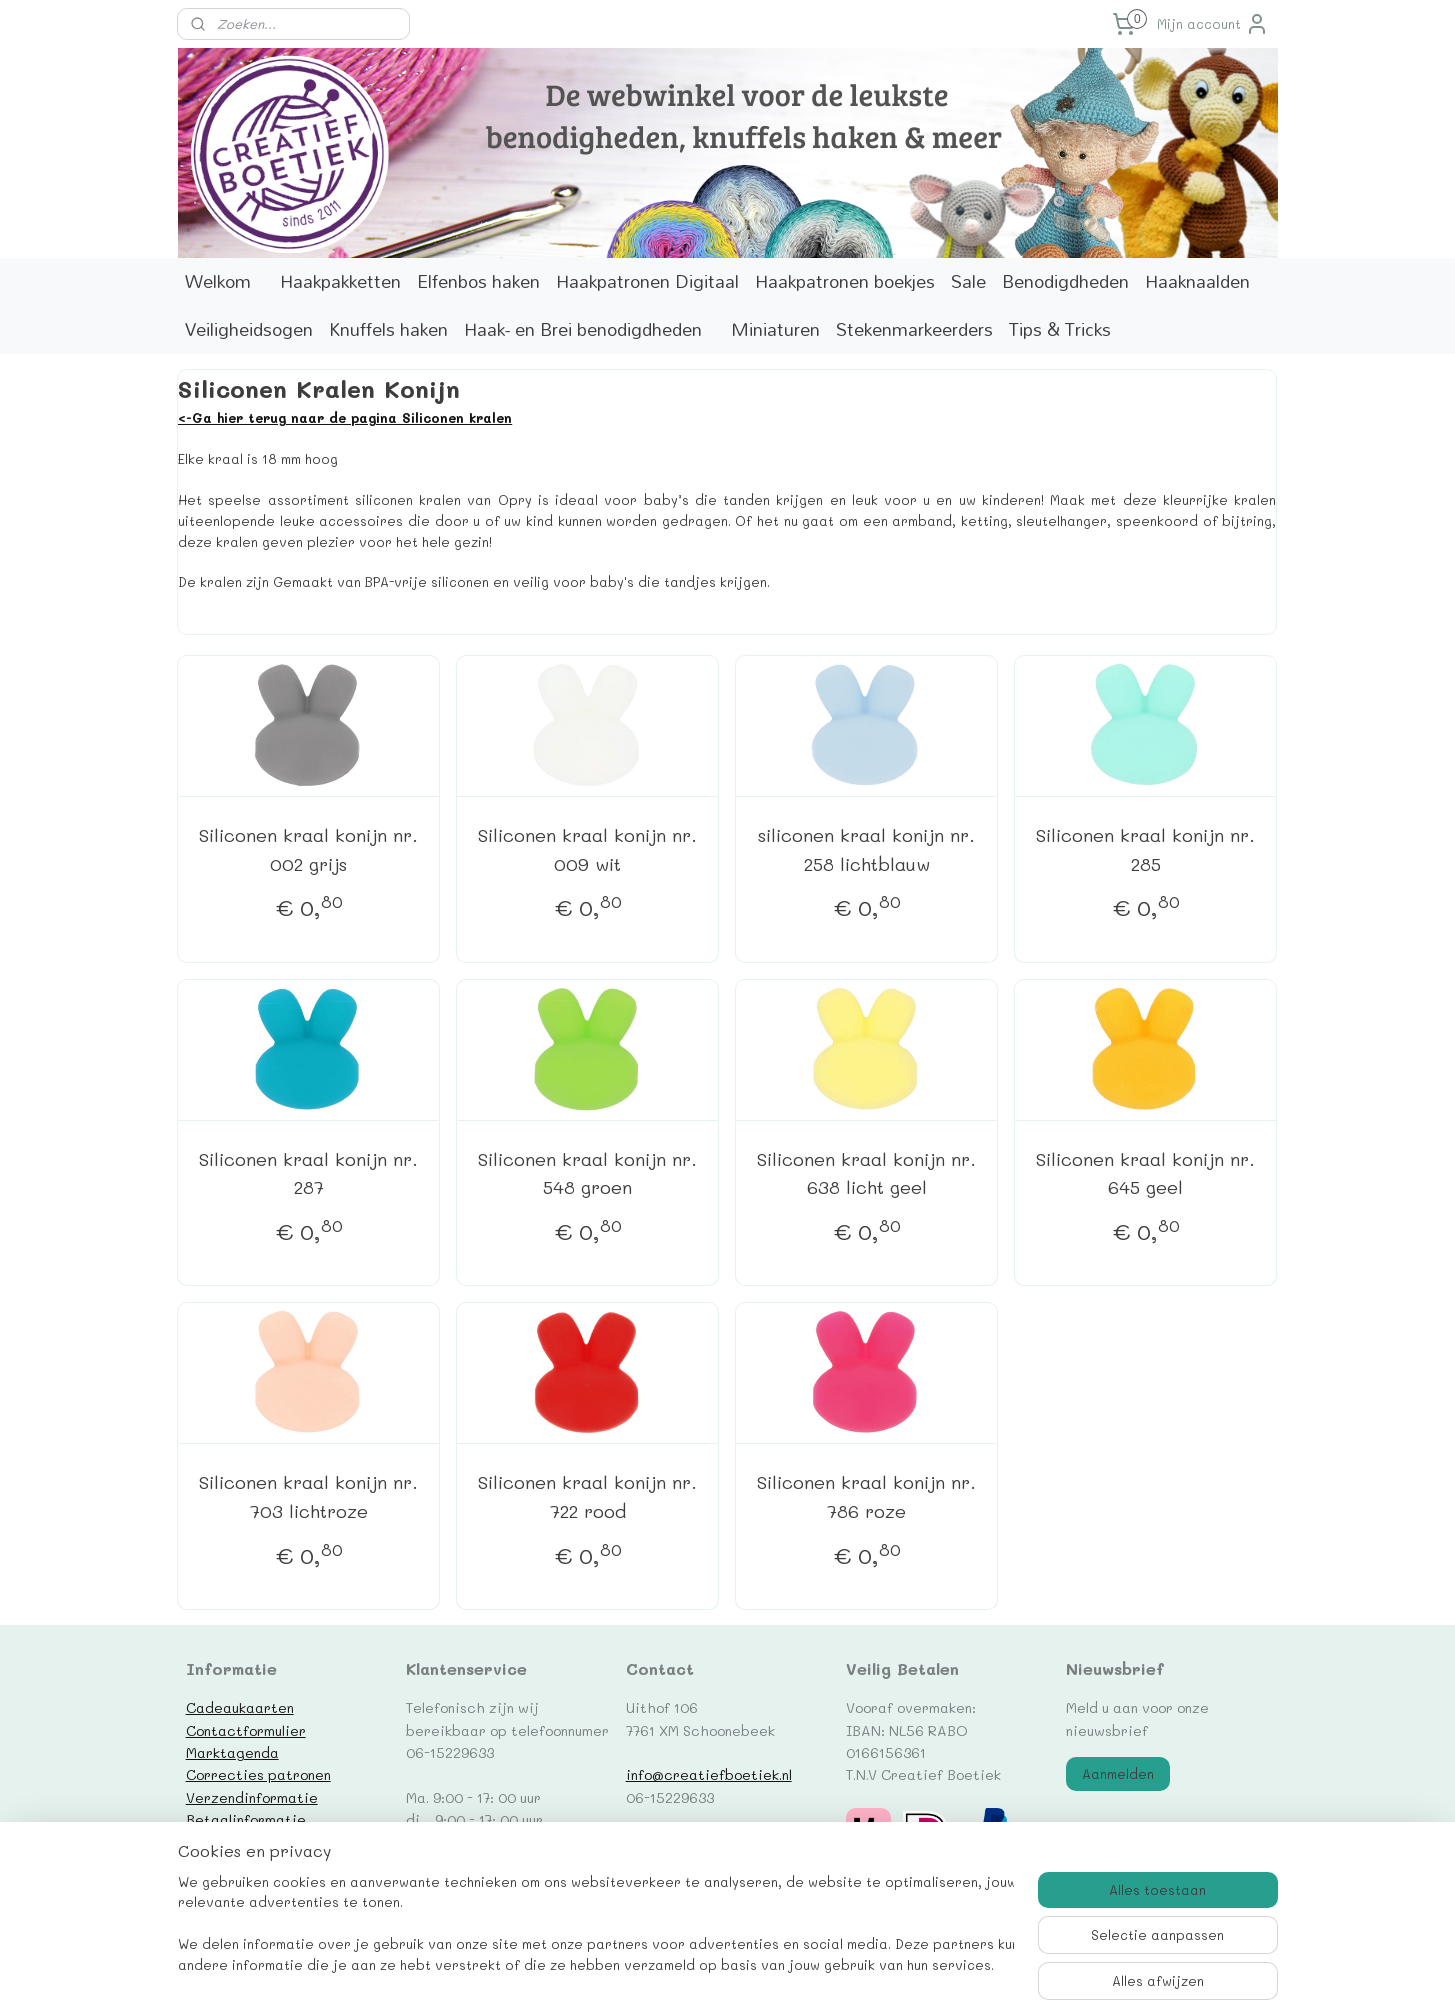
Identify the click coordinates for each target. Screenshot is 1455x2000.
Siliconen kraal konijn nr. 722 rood (587, 1496)
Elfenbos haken (478, 281)
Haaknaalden (1197, 281)
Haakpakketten (340, 281)
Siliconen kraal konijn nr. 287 (308, 1173)
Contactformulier (246, 1730)
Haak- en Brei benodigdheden (583, 329)
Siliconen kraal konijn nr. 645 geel (1145, 1173)
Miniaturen (775, 329)
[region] (596, 1925)
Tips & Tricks (1060, 329)
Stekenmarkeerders (914, 329)
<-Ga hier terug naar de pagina (290, 417)
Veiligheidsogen (249, 329)
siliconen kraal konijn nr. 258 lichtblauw (866, 849)
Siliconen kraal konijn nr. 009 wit (587, 849)
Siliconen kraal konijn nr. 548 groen (587, 1173)
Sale (968, 281)
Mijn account (1213, 24)
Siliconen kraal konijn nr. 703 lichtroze (308, 1496)
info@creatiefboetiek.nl (709, 1774)
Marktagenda (232, 1752)
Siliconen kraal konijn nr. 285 (1145, 849)
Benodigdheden (1065, 281)
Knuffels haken (388, 329)
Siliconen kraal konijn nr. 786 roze (866, 1496)
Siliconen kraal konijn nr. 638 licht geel (866, 1173)
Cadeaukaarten (240, 1707)
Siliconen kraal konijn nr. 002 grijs (308, 849)
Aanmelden (1118, 1773)
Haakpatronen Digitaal (647, 281)
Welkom (218, 281)
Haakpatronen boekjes (845, 281)
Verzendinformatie (252, 1797)
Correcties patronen (258, 1774)
